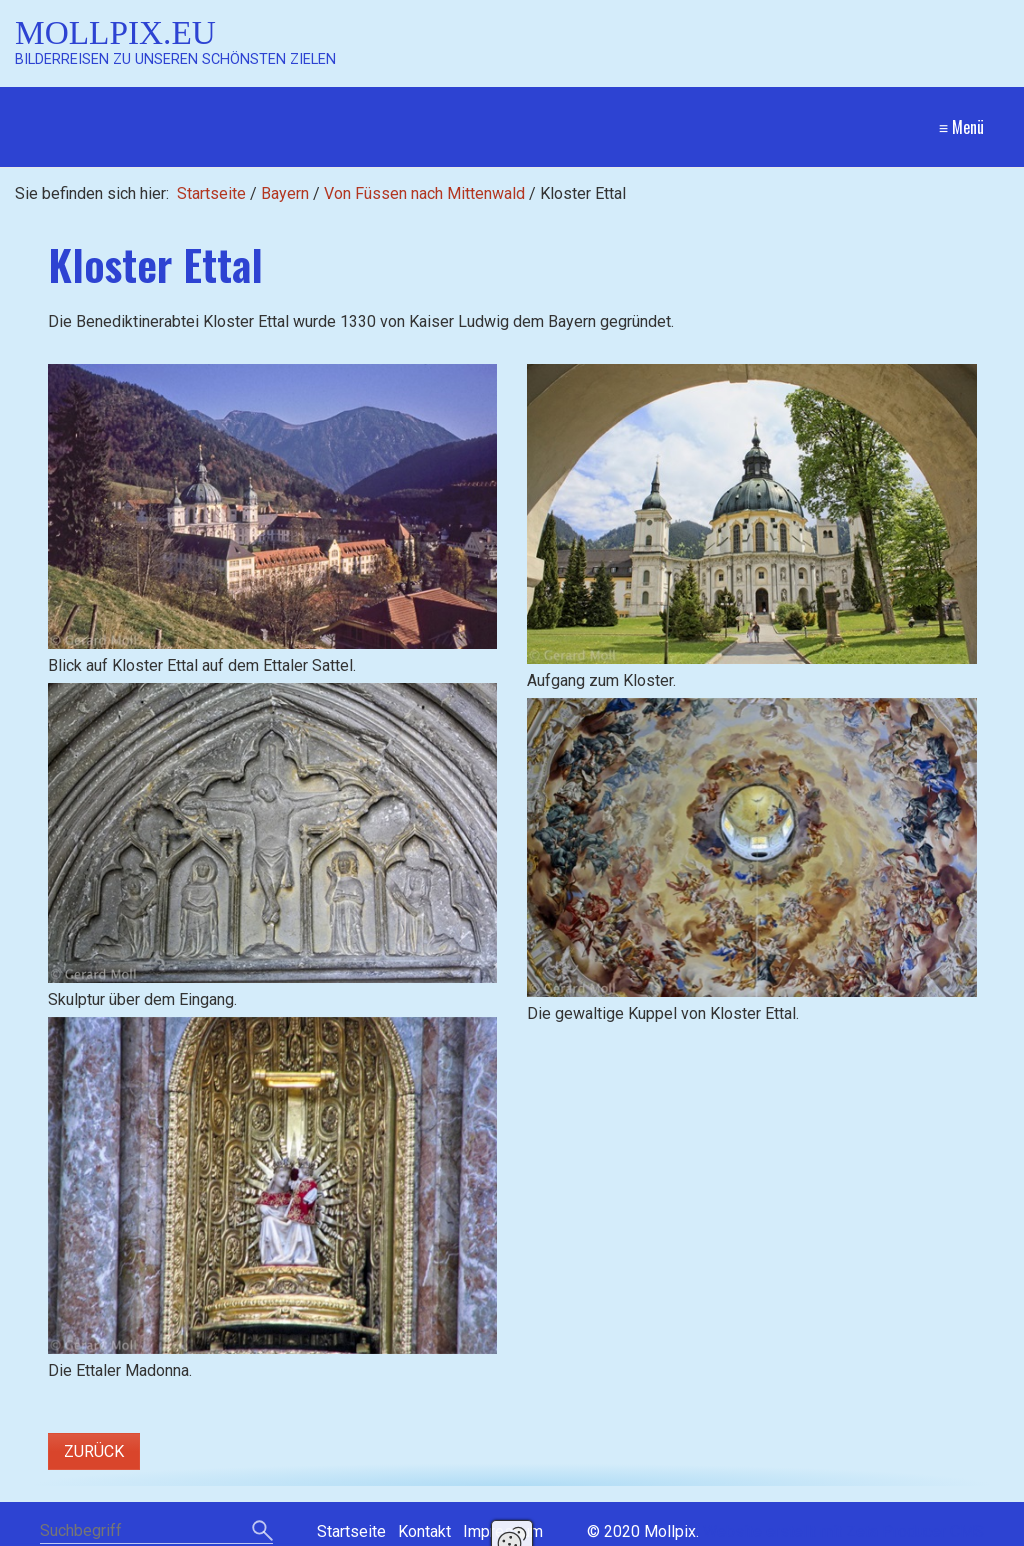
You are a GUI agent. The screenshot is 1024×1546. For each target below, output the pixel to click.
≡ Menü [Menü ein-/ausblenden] (961, 127)
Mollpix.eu (115, 32)
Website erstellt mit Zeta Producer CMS (843, 1531)
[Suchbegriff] (156, 1532)
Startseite (211, 193)
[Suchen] (262, 1532)
